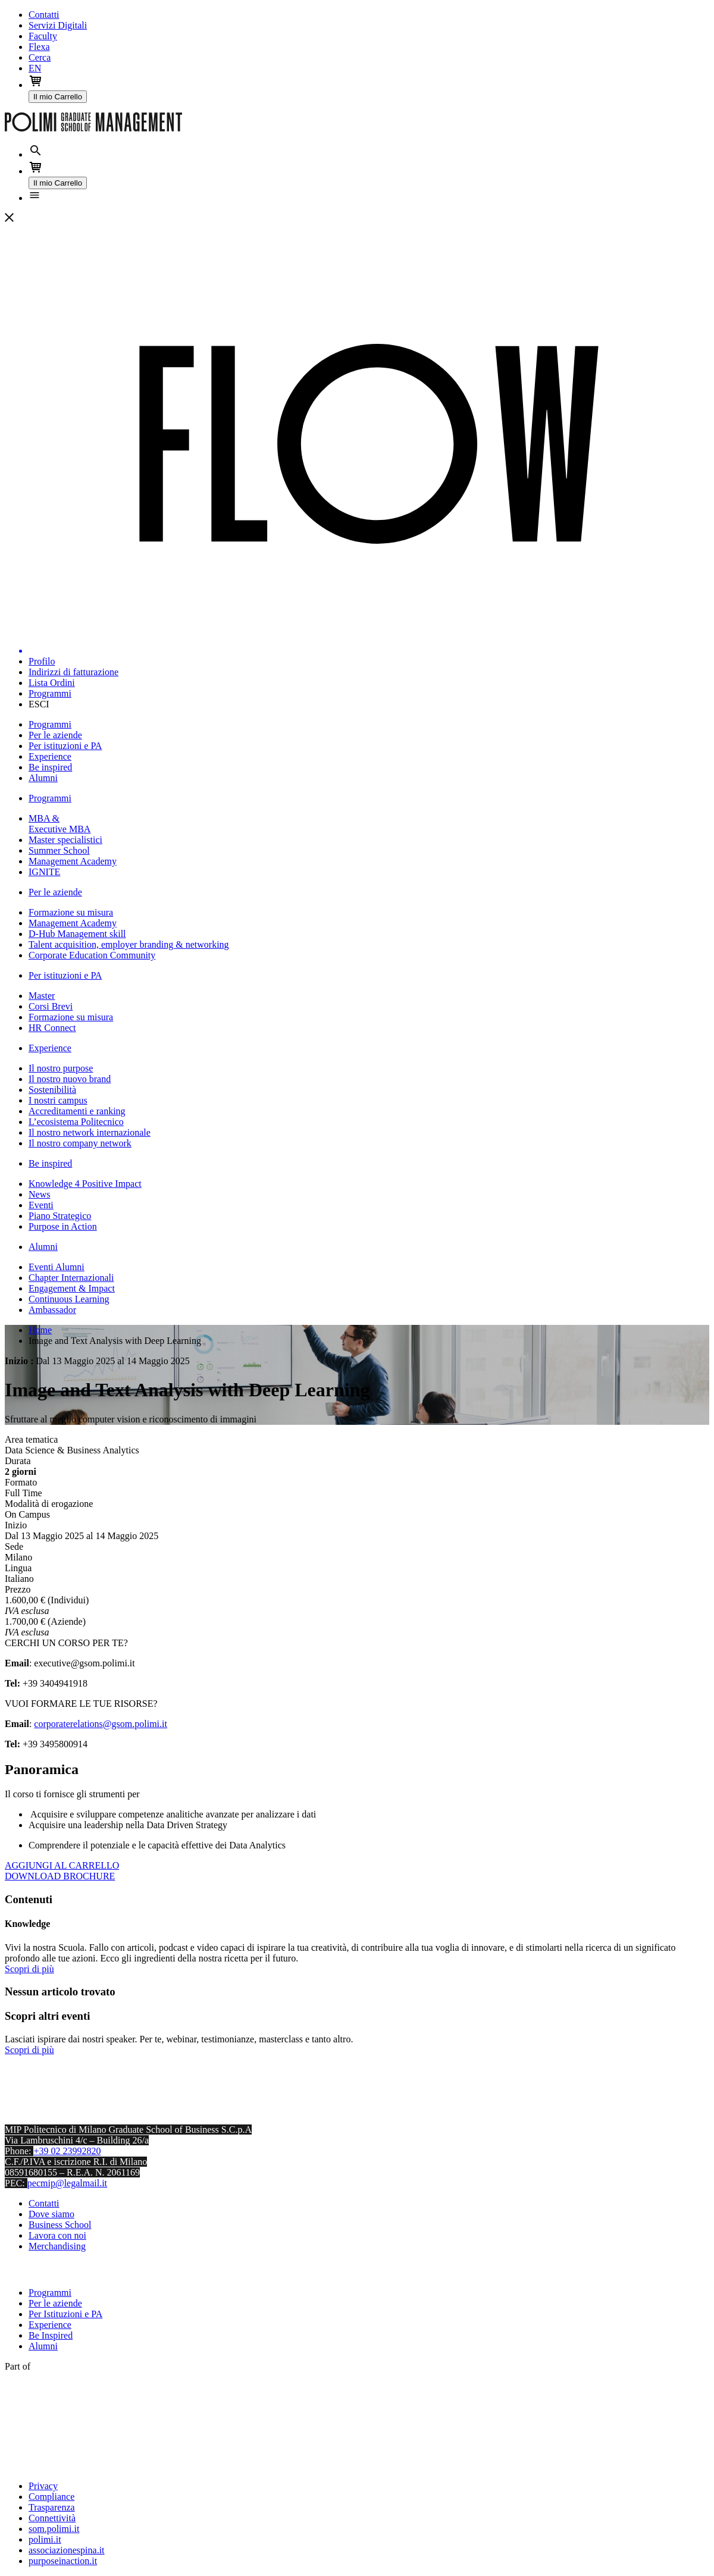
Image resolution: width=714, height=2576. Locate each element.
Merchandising (57, 2246)
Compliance (51, 2497)
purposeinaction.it (63, 2561)
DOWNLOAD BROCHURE (60, 1876)
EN (35, 68)
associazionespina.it (67, 2550)
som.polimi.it (54, 2529)
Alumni (43, 2346)
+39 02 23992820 (67, 2151)
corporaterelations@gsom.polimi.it (100, 1724)
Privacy (43, 2486)
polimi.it (45, 2539)
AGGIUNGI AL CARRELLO (62, 1865)
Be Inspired (51, 2335)
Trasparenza (52, 2507)
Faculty (43, 36)
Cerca (40, 57)
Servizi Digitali (58, 25)
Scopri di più (29, 1969)
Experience (50, 2325)
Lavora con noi (57, 2235)
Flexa (39, 47)
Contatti (44, 15)
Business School (60, 2225)
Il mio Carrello (57, 96)
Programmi (50, 2292)
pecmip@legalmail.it (67, 2183)
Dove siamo (51, 2214)
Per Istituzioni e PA (65, 2314)
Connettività (52, 2518)
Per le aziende (55, 2303)
